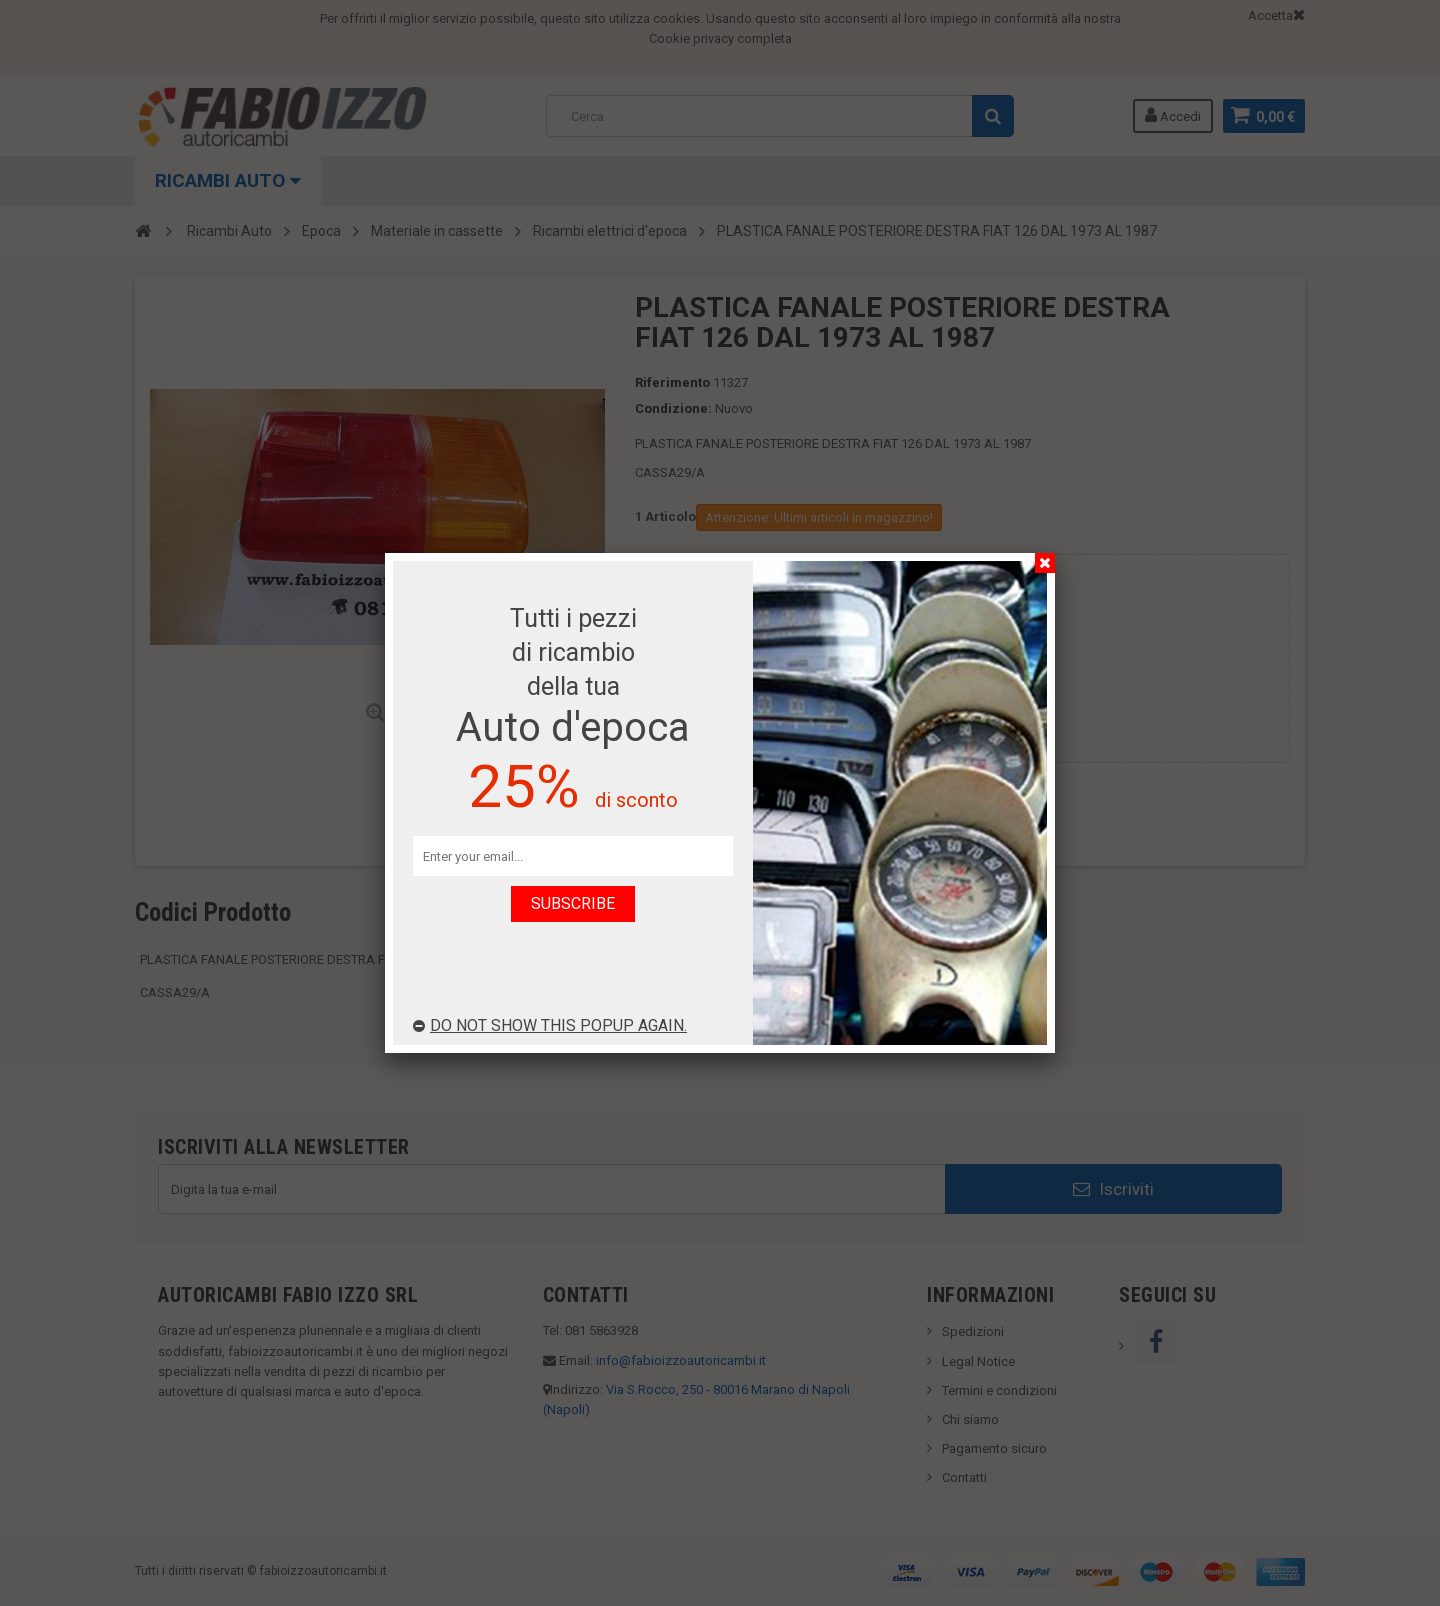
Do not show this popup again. (550, 1025)
